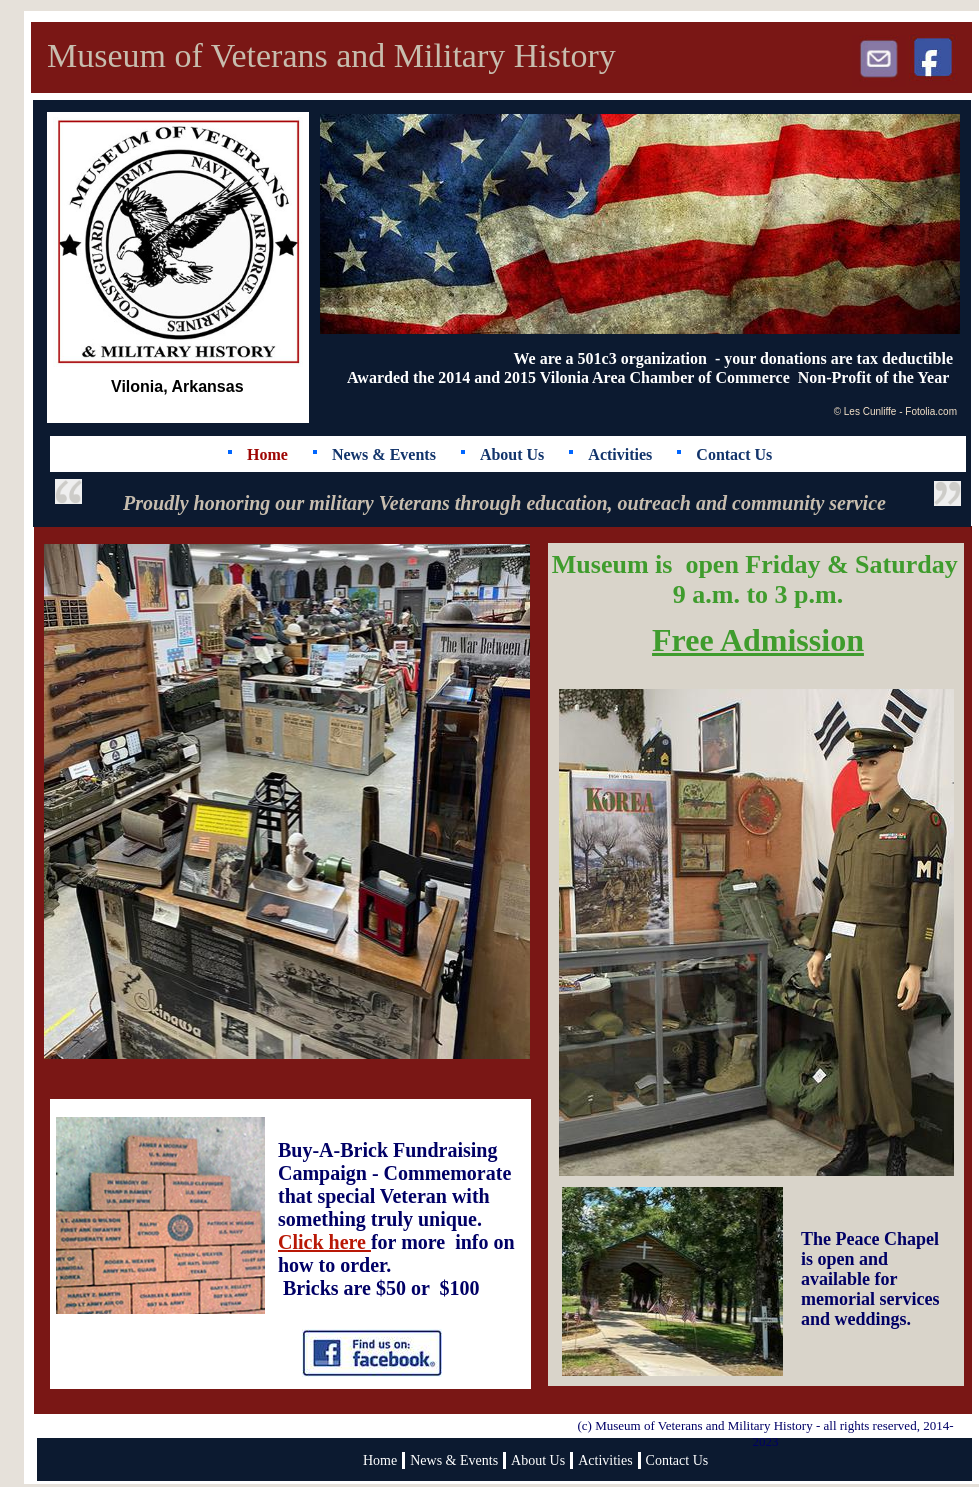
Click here (324, 1242)
